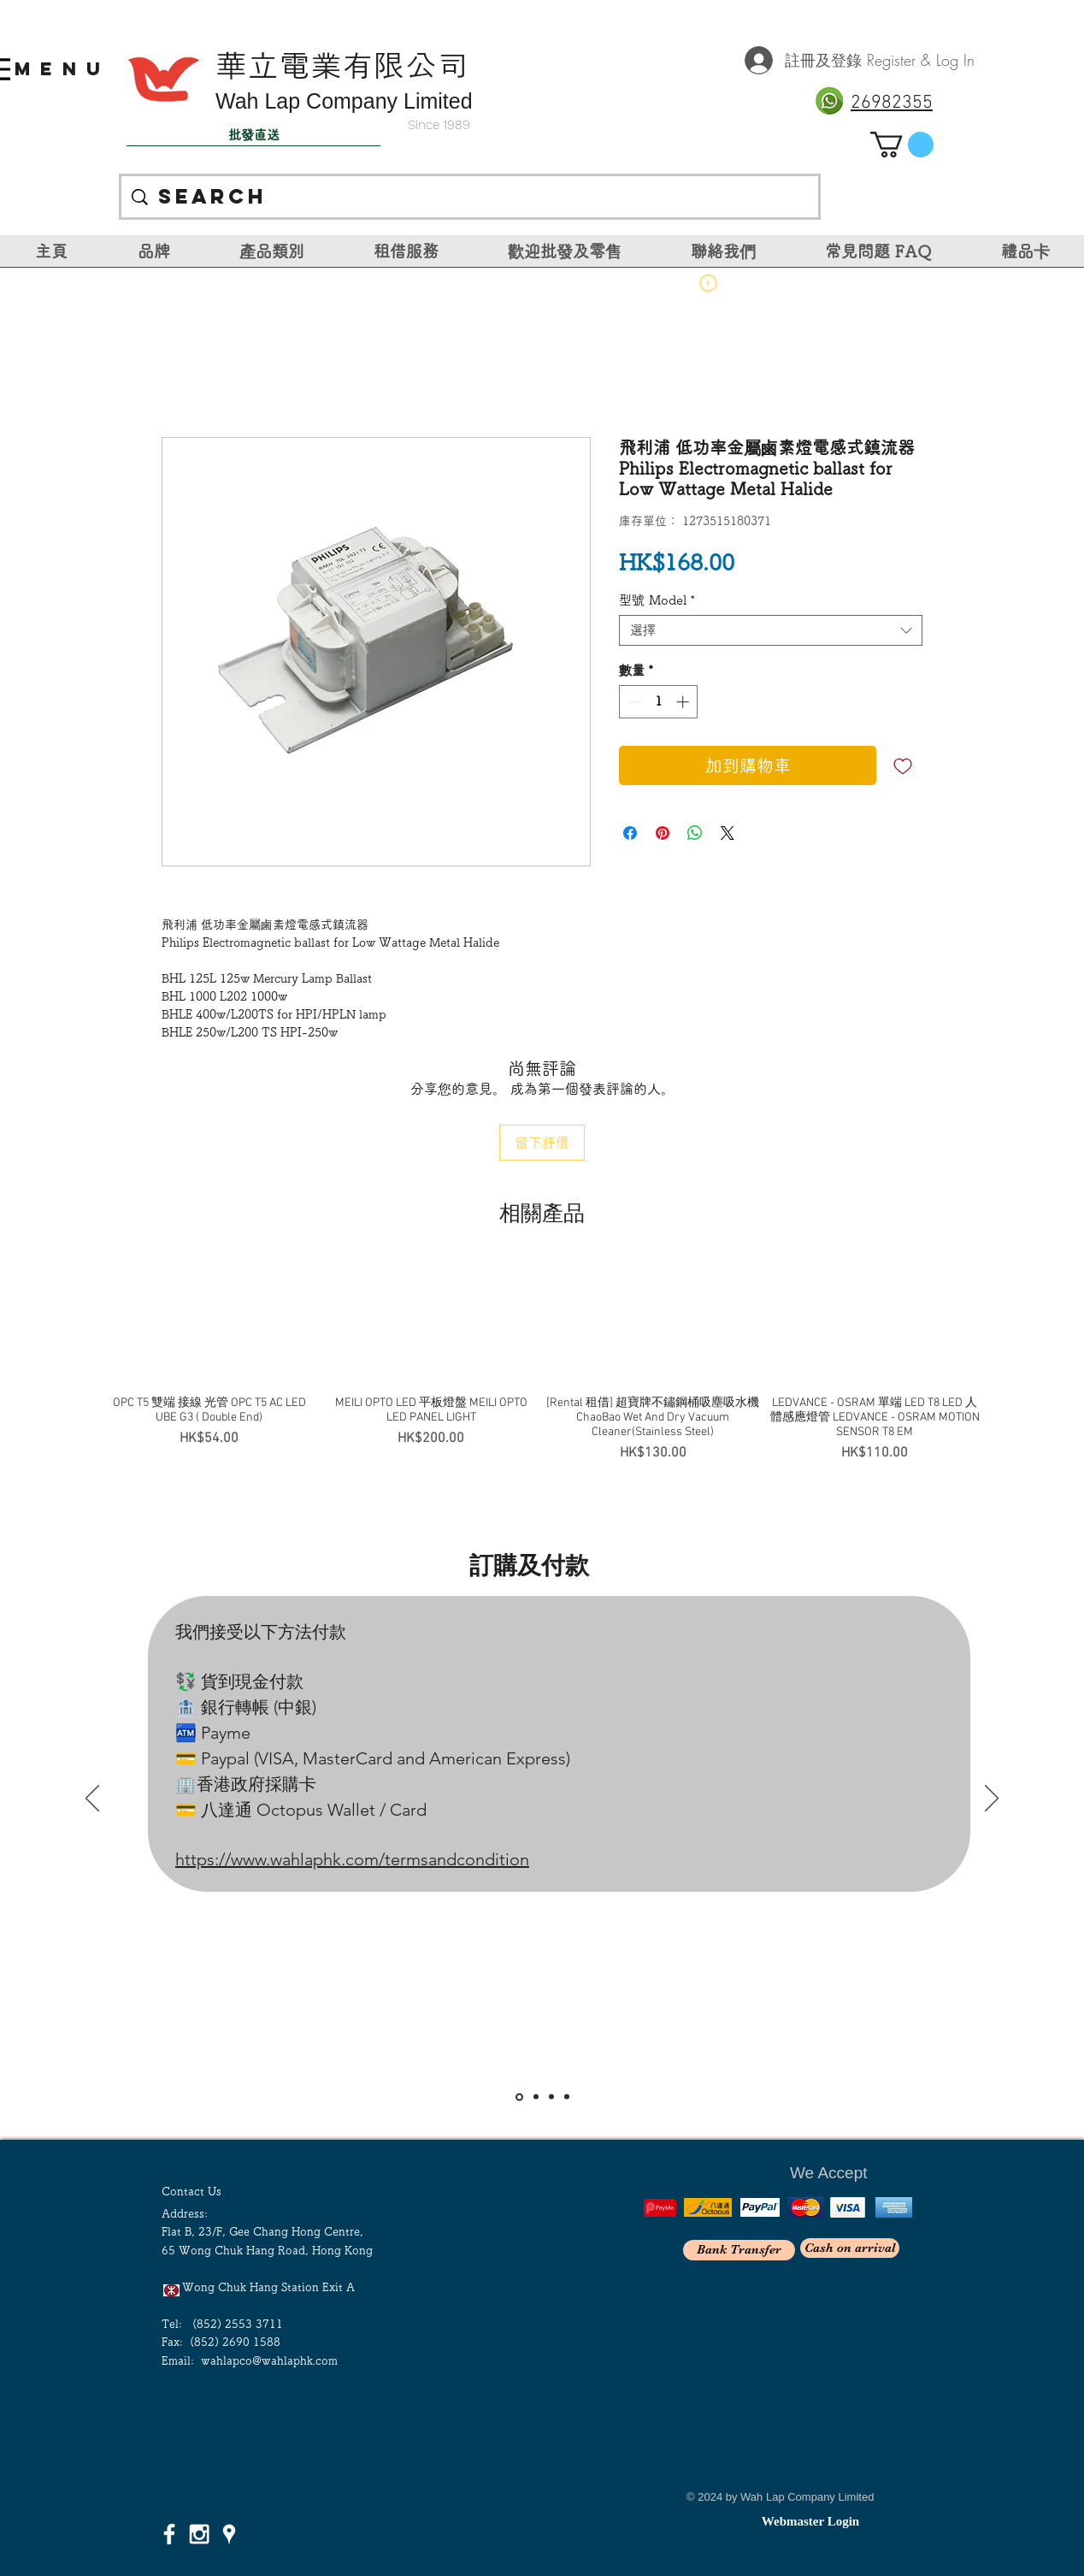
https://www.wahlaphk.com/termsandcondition (352, 1859)
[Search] (470, 196)
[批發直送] (253, 135)
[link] (902, 144)
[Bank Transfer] (739, 2250)
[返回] (92, 1799)
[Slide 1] (519, 2096)
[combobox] (770, 630)
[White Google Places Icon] (229, 2534)
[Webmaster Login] (810, 2521)
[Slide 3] (551, 2097)
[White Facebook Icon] (169, 2534)
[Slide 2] (536, 2097)
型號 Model (657, 600)
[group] (542, 1361)
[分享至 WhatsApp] (695, 833)
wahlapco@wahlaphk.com (269, 2360)
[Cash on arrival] (849, 2248)
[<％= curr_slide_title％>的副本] (566, 2097)
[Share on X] (727, 833)
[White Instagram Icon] (199, 2534)
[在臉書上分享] (630, 833)
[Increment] (684, 702)
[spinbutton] (659, 702)
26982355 (892, 103)
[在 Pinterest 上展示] (662, 833)
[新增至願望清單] (902, 765)
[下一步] (992, 1799)
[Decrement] (633, 702)
